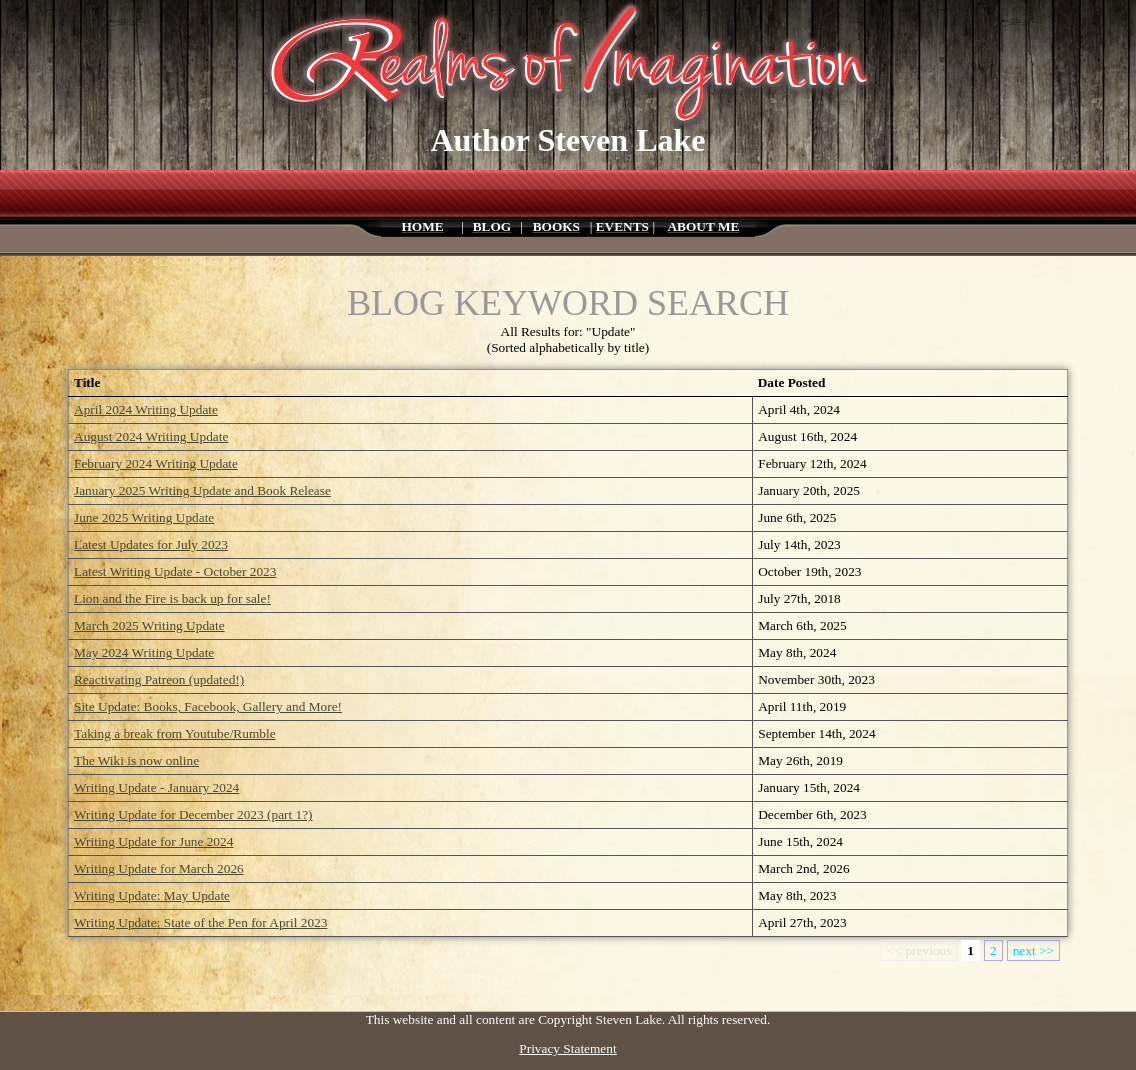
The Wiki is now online (136, 760)
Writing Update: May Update (152, 895)
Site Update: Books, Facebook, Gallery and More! (208, 706)
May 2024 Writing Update (144, 652)
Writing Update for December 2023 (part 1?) (193, 814)
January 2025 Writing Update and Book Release (202, 490)
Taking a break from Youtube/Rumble (175, 733)
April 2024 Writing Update (146, 409)
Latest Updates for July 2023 (151, 544)
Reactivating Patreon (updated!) (159, 679)
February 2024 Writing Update (156, 463)
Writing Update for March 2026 (159, 868)
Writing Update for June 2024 (153, 841)
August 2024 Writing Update (151, 436)
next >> (1033, 950)
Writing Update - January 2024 (156, 787)
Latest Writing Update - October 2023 (175, 571)
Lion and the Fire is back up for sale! (172, 598)
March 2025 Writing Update (149, 625)
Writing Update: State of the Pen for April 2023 (200, 922)
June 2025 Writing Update (144, 517)
